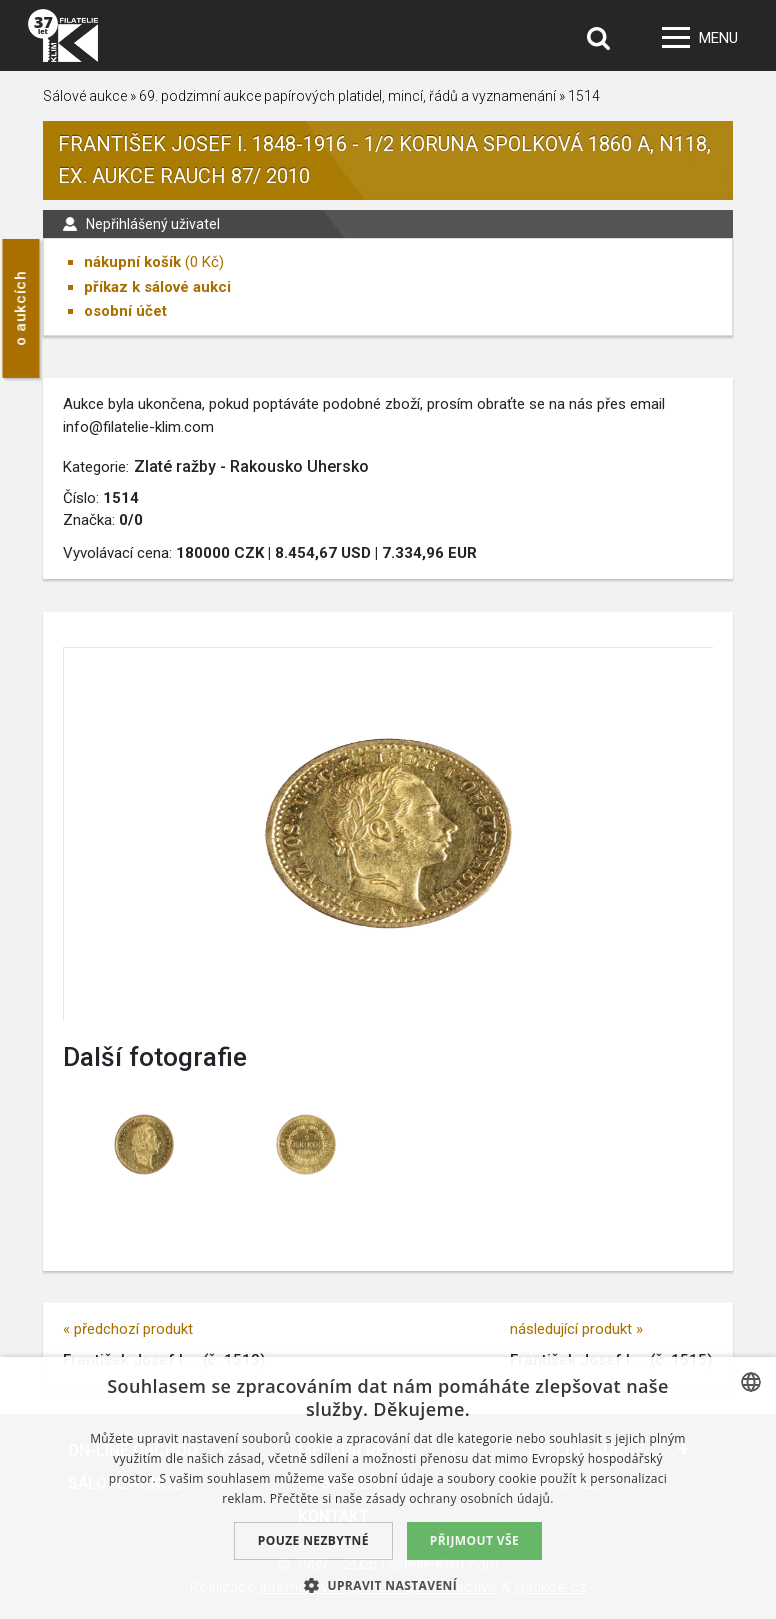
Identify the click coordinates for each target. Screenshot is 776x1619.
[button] (388, 1585)
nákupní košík (132, 262)
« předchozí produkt (128, 1329)
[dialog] (388, 1488)
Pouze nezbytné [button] (313, 1540)
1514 (584, 96)
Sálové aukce (85, 96)
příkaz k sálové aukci (157, 287)
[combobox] (751, 1382)
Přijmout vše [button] (474, 1540)
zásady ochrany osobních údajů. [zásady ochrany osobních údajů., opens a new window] (460, 1498)
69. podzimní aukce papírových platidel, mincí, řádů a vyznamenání (347, 96)
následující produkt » (576, 1329)
